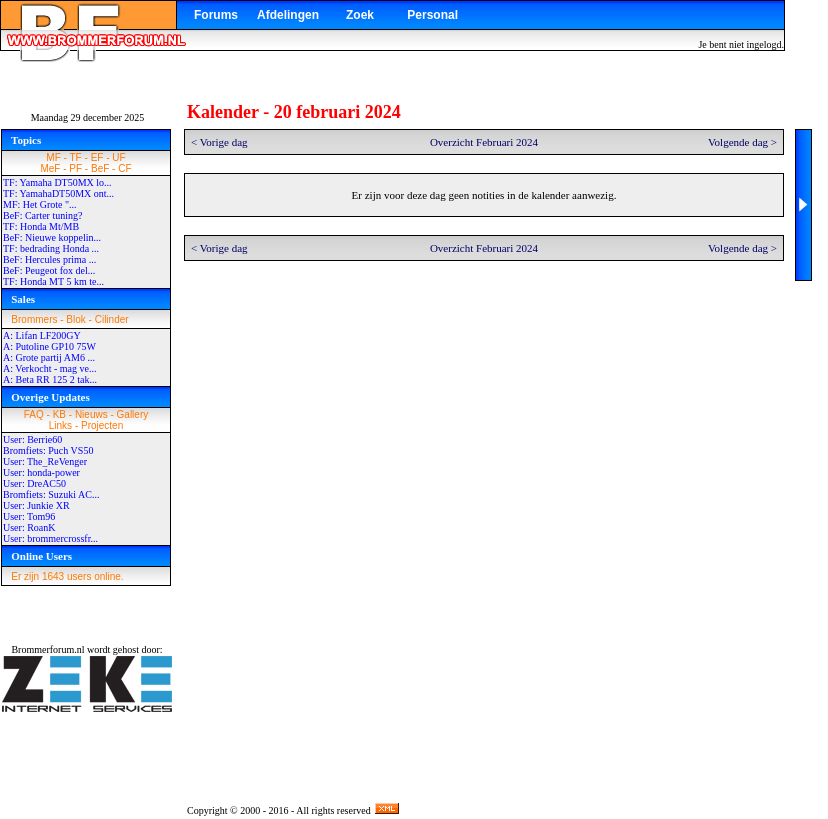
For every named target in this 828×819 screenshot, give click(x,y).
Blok (75, 319)
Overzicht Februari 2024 (484, 142)
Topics (26, 140)
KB (59, 414)
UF (118, 157)
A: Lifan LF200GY (42, 335)
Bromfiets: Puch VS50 (48, 450)
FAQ (34, 414)
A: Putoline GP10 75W (49, 346)
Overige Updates (50, 397)
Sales (23, 299)
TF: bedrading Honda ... (51, 248)
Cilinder (112, 319)
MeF (50, 168)
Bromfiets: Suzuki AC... (51, 494)
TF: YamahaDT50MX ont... (58, 193)
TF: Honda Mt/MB (41, 226)
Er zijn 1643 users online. (67, 576)
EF (97, 157)
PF (75, 168)
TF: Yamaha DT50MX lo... (57, 182)
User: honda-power (41, 472)
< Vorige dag (219, 142)
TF (76, 157)
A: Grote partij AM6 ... (49, 357)
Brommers (34, 319)
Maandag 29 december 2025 (88, 117)
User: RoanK (29, 527)
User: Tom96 (29, 516)
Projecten (102, 425)
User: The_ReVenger (45, 461)
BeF (100, 168)
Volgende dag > (742, 142)
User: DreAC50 (34, 483)
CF (124, 168)
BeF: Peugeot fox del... (49, 270)
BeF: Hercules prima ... (49, 259)
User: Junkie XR (36, 505)
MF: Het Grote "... (40, 204)
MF (53, 157)
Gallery (133, 414)
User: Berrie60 (32, 439)
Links (60, 425)
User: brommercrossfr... (50, 538)
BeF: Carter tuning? (42, 215)
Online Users (41, 556)
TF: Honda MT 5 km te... (53, 281)
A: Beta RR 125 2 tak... (50, 379)
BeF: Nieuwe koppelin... (52, 237)
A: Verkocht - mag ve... (49, 368)
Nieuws (91, 414)
